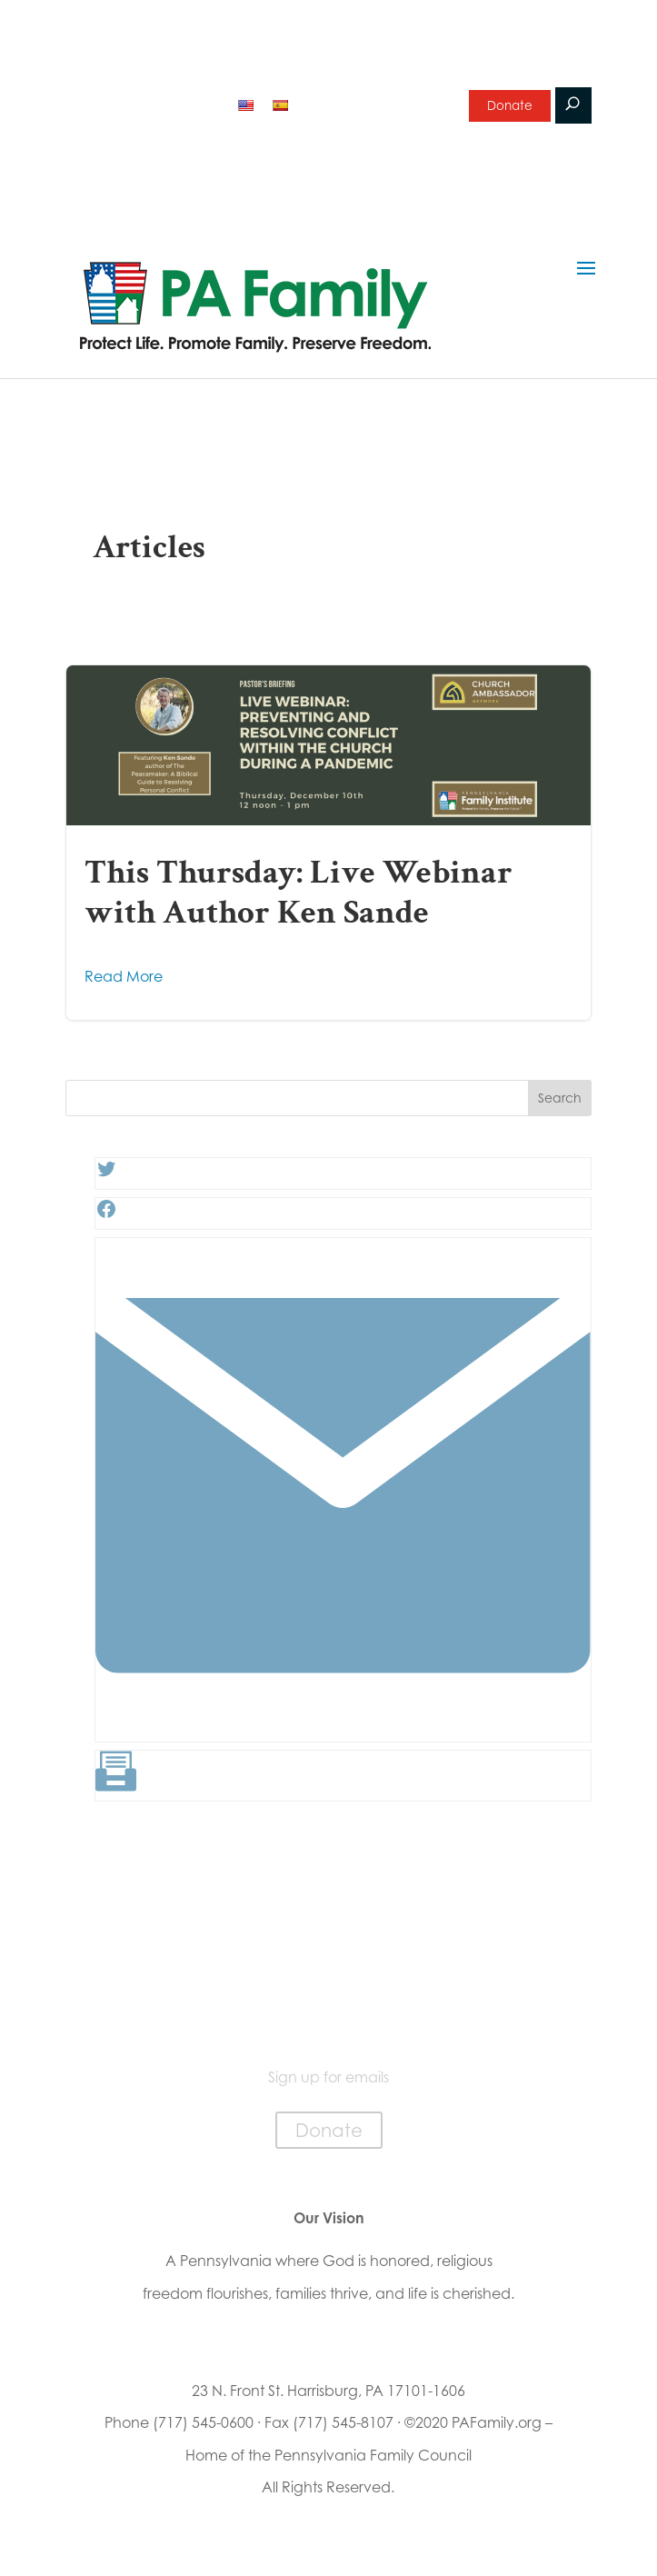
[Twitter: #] (106, 1174)
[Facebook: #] (106, 1214)
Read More (124, 976)
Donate (509, 107)
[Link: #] (342, 1727)
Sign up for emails (371, 104)
